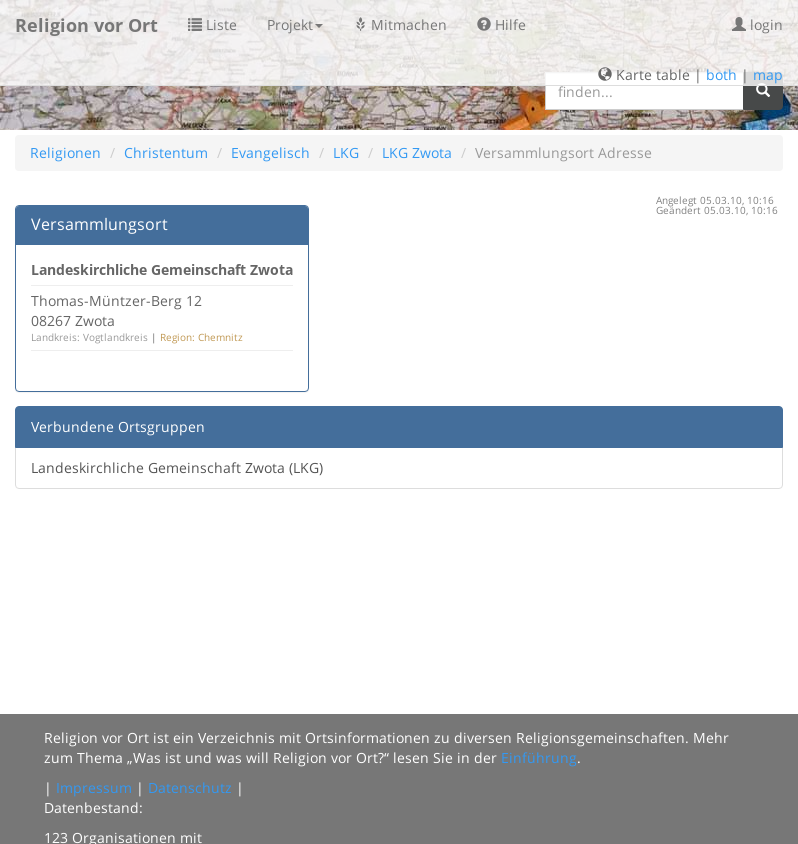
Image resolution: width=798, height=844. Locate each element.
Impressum (94, 787)
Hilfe (501, 24)
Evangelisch (270, 152)
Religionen (65, 152)
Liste (212, 24)
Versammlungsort (99, 224)
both (721, 74)
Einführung (539, 757)
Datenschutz (190, 787)
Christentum (166, 152)
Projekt (295, 24)
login (757, 24)
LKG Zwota (417, 152)
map (768, 74)
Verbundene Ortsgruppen (118, 426)
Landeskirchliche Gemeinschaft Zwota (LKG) (177, 467)
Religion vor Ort (86, 25)
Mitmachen (400, 24)
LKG (346, 152)
